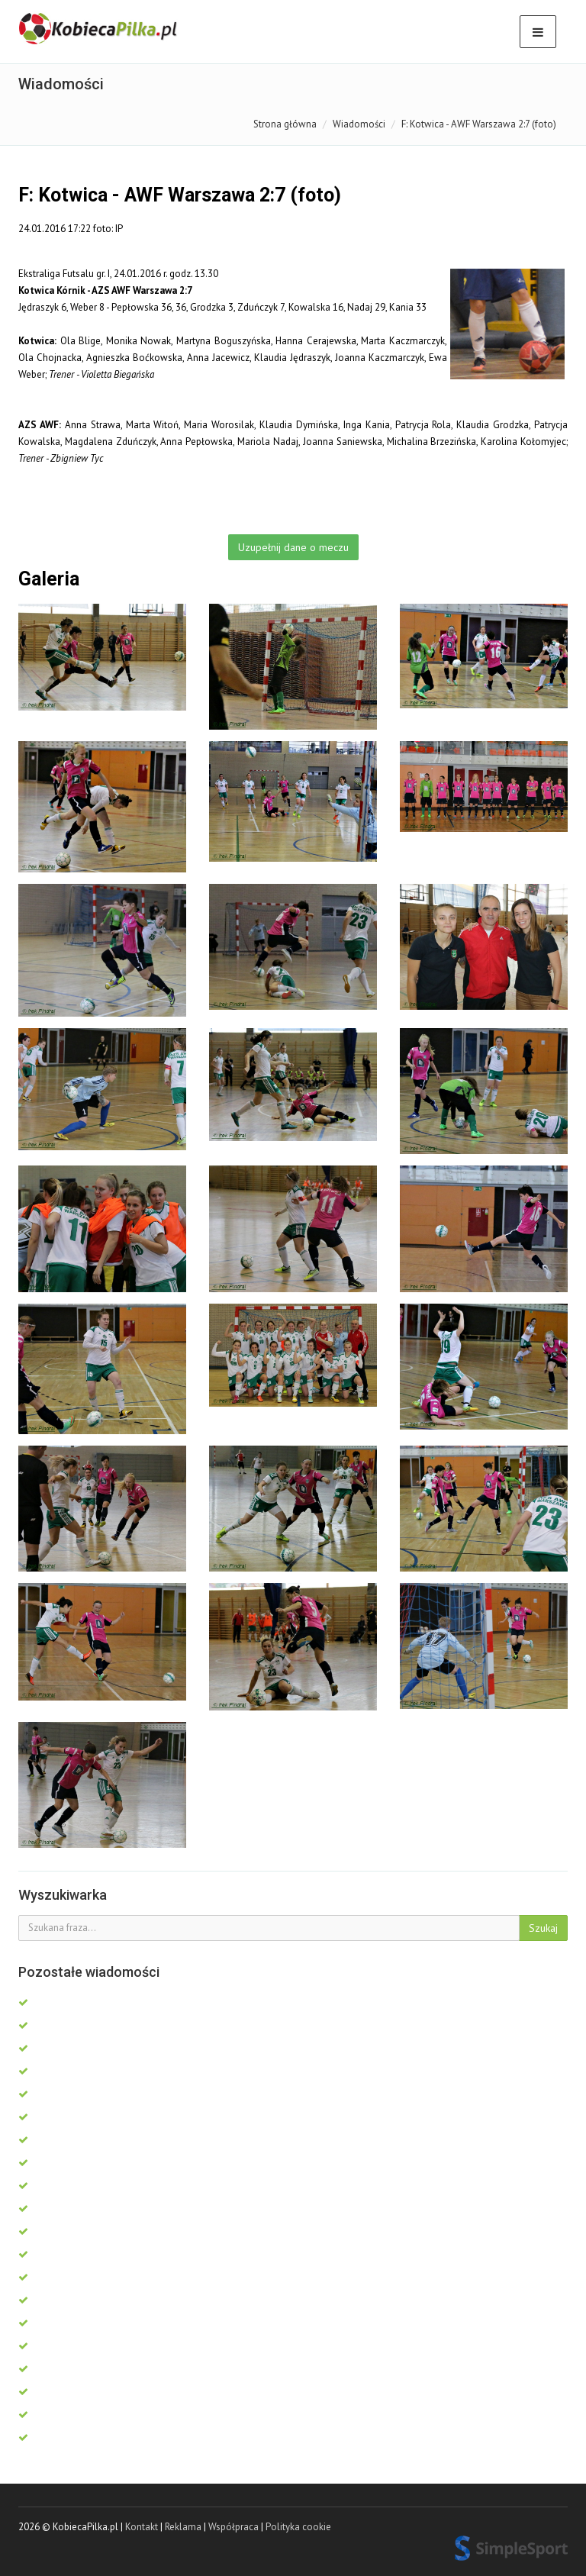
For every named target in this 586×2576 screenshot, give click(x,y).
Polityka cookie (298, 2526)
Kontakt (141, 2526)
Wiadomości (359, 124)
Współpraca (233, 2526)
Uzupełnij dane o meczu (293, 547)
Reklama (183, 2526)
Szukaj (543, 1928)
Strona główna (285, 124)
